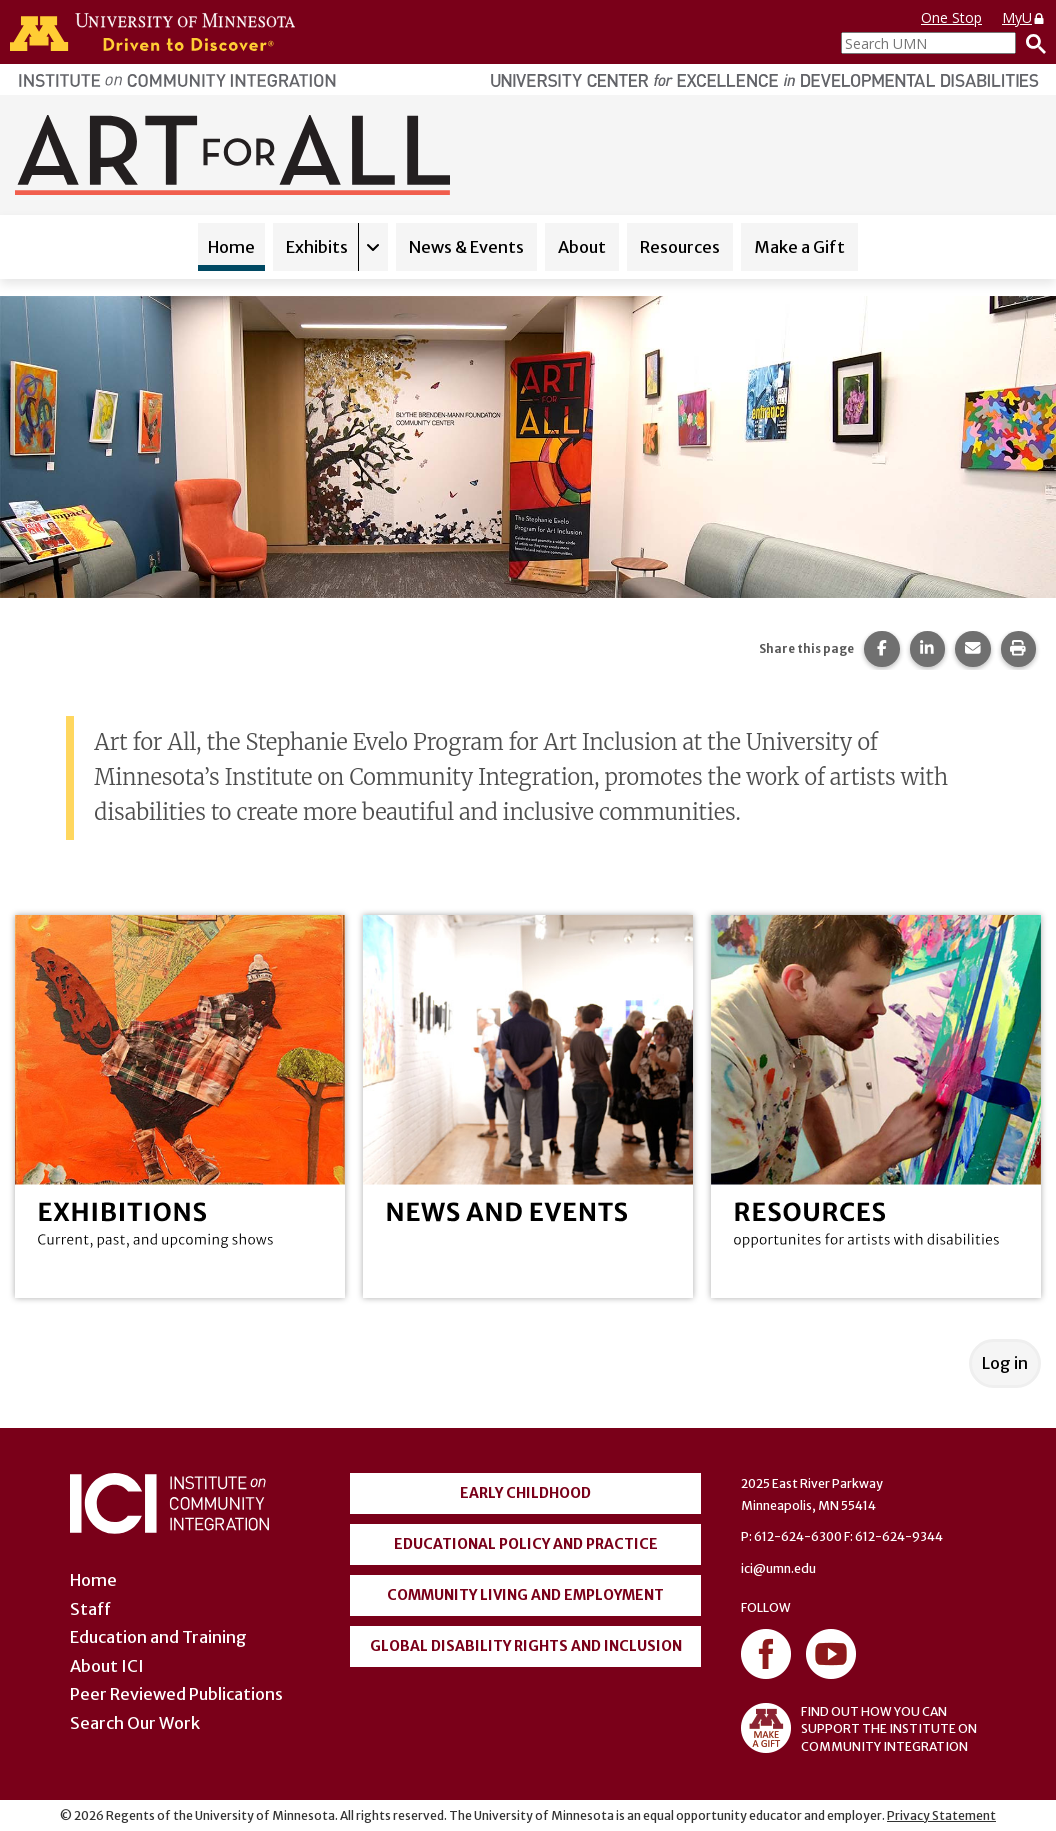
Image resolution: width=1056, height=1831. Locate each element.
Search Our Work (135, 1723)
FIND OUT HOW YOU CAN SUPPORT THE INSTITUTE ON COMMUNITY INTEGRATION (859, 1728)
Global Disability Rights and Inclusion (526, 1646)
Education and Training (158, 1637)
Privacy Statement (941, 1815)
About (582, 247)
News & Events (466, 247)
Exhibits (317, 247)
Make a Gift (799, 247)
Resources (680, 247)
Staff (90, 1609)
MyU (1024, 17)
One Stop (951, 17)
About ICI (107, 1666)
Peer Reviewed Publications (176, 1694)
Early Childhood (525, 1493)
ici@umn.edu (778, 1568)
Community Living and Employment (525, 1595)
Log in (1005, 1363)
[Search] (1031, 43)
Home (231, 247)
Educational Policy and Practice (526, 1544)
